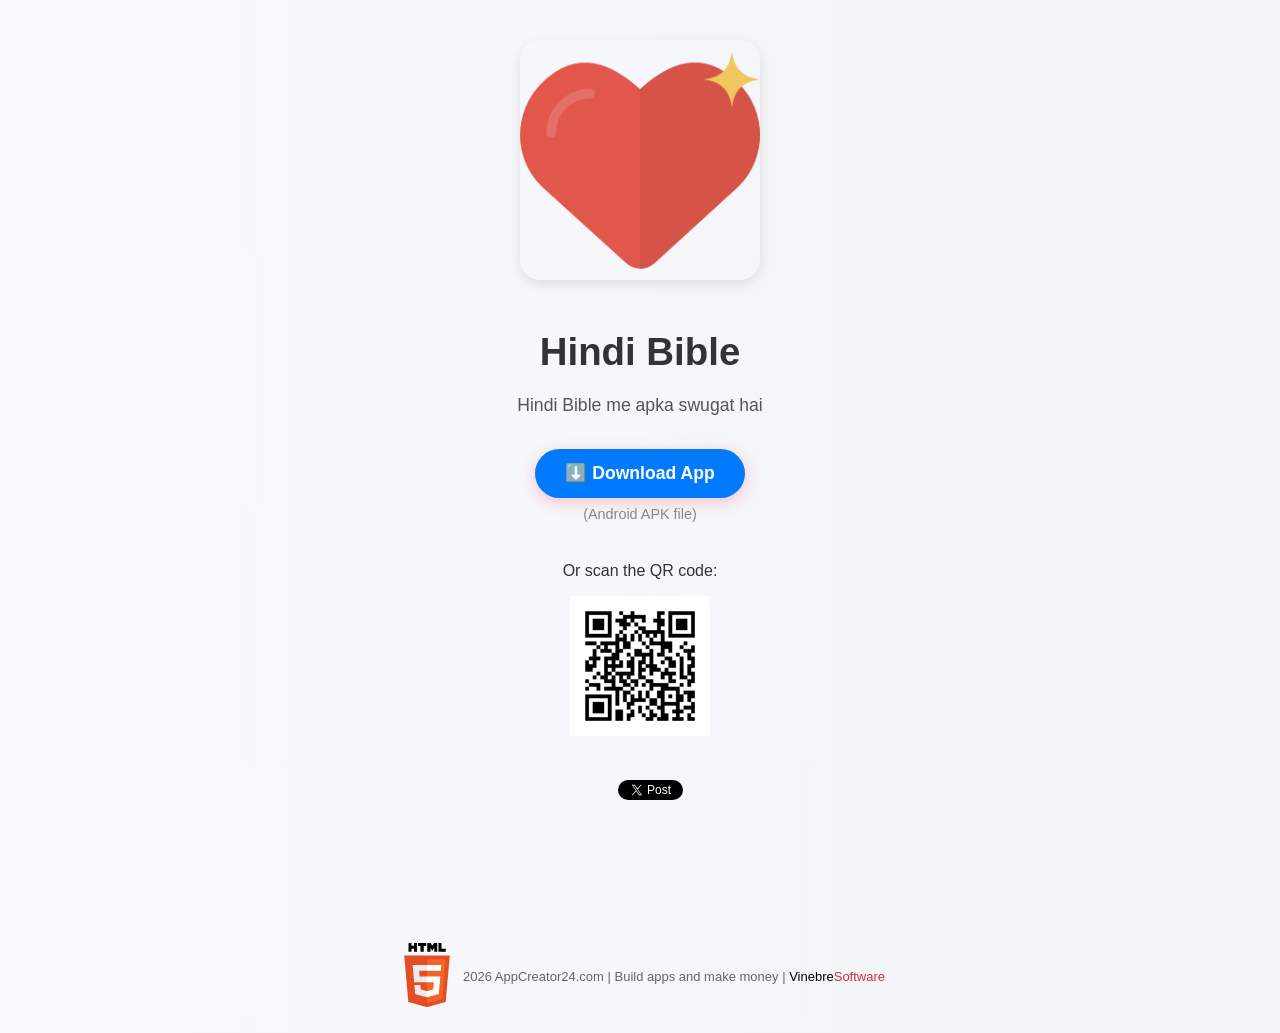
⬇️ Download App (639, 473)
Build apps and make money (696, 976)
